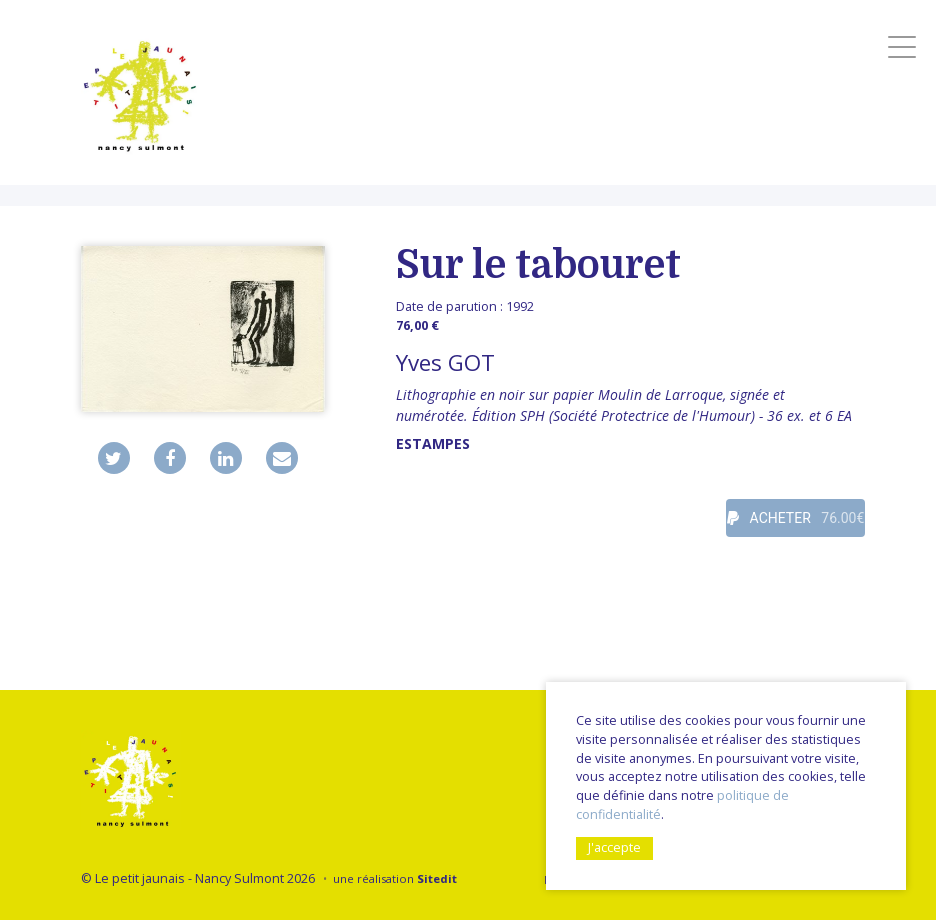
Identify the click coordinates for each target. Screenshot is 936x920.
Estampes (433, 443)
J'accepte (614, 847)
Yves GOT (445, 362)
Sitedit (437, 878)
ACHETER (795, 518)
